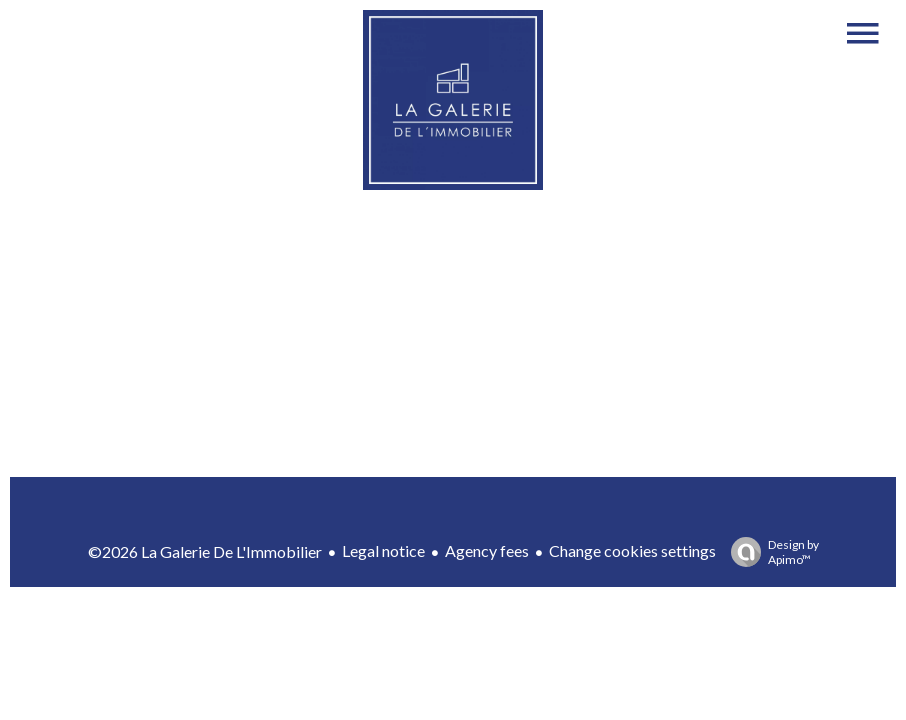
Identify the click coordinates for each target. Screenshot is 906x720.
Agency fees (487, 550)
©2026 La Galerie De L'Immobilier (205, 551)
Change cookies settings (632, 550)
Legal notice (383, 550)
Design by (770, 552)
